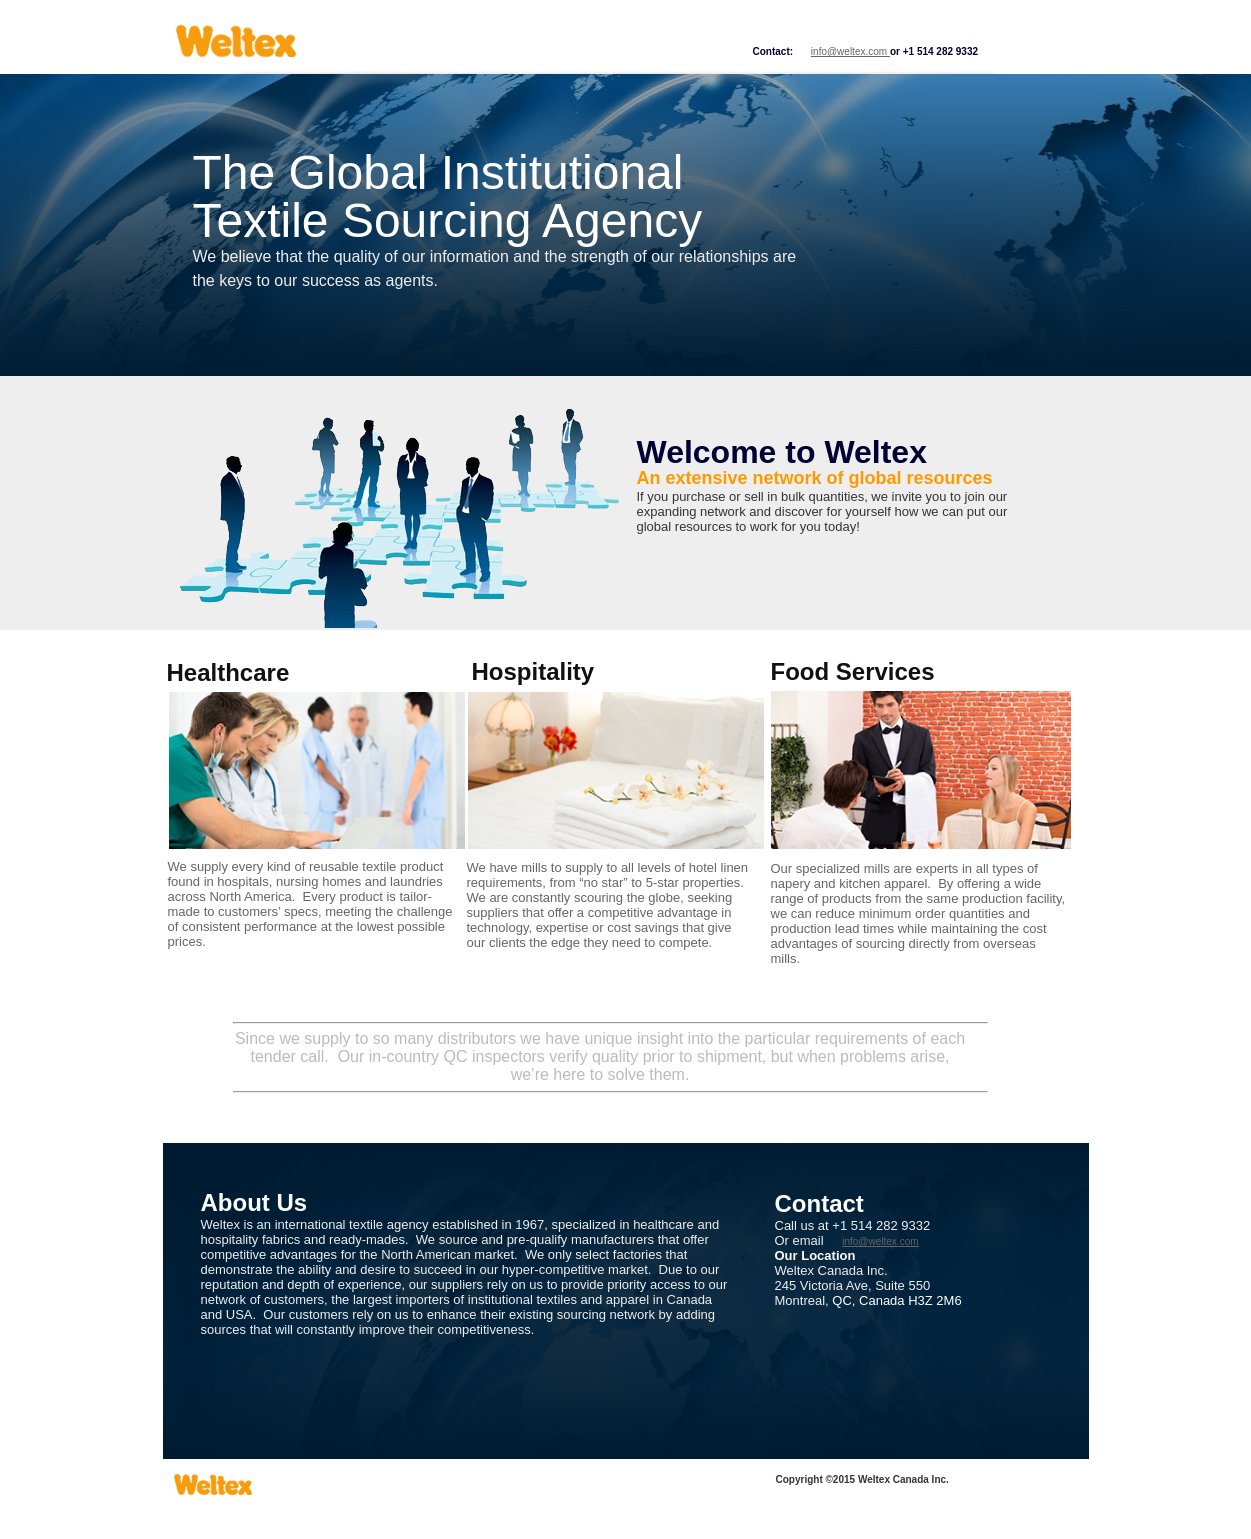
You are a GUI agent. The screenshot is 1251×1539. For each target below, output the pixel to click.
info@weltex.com (850, 51)
